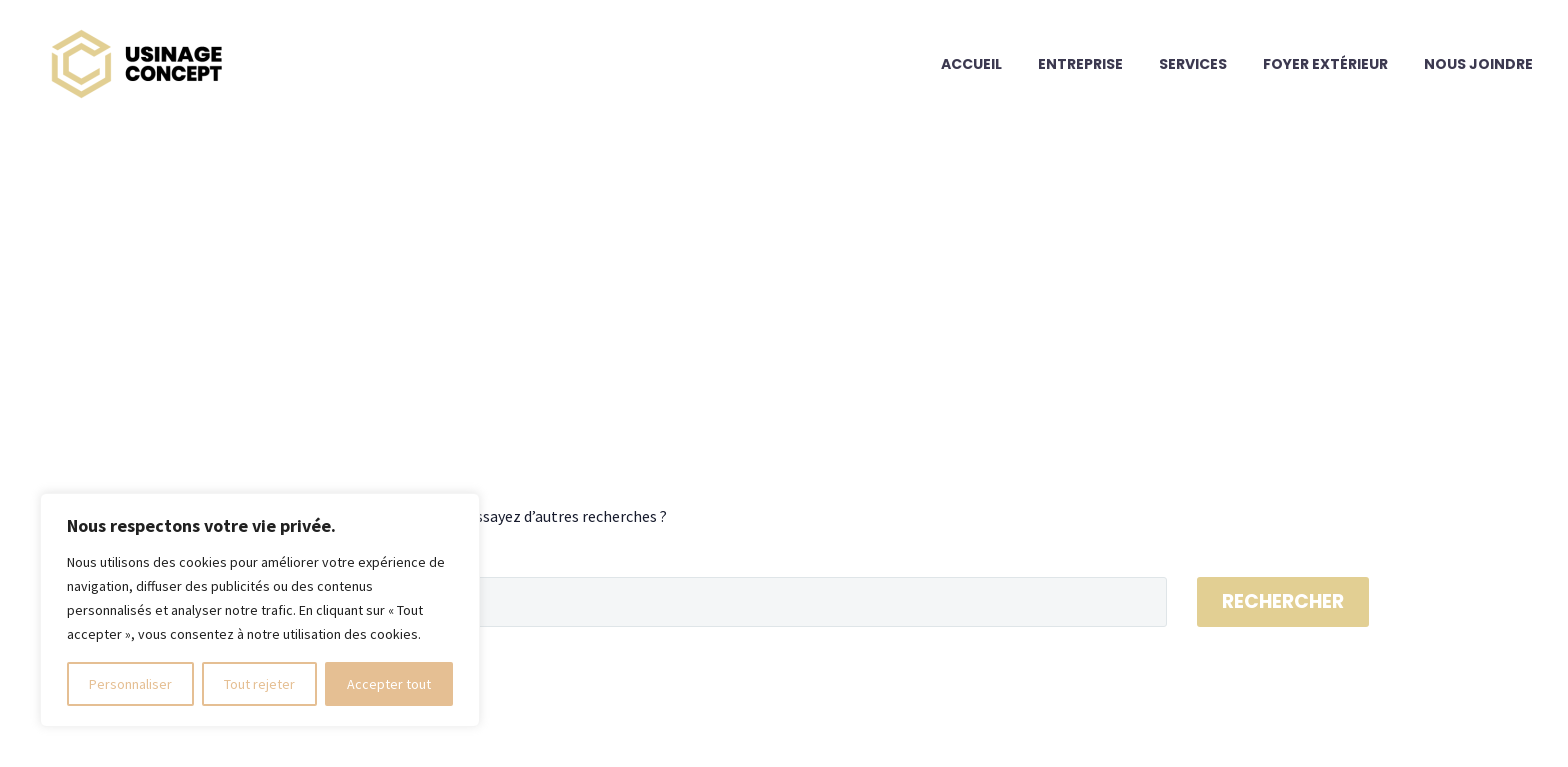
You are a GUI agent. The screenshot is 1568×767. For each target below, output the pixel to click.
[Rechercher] (683, 602)
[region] (260, 610)
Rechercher (1283, 601)
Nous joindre (1478, 64)
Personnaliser (130, 684)
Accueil (971, 64)
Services (1193, 64)
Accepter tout (389, 684)
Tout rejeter (259, 684)
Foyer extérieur (1325, 64)
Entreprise (1080, 64)
